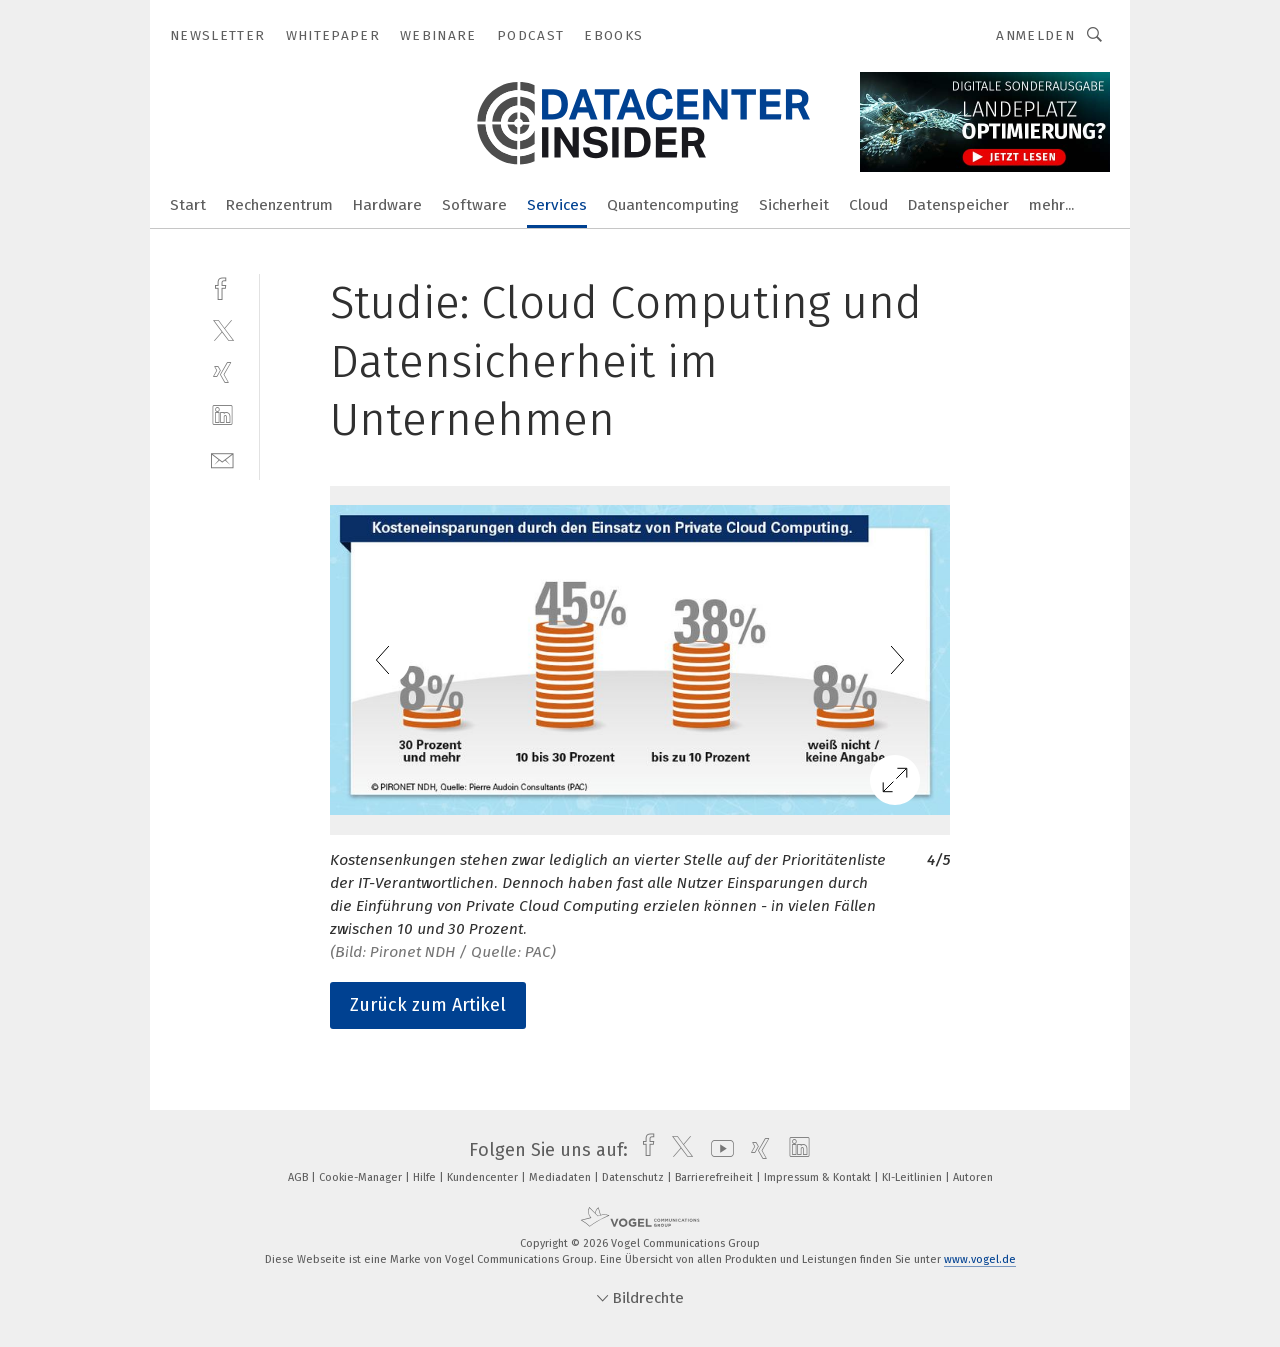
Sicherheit (794, 205)
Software (474, 205)
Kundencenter (484, 1177)
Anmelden (1035, 35)
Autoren (973, 1177)
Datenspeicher (958, 205)
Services (557, 205)
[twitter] (222, 329)
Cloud (868, 205)
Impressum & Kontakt (819, 1177)
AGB (299, 1177)
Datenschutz (634, 1177)
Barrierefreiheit (715, 1177)
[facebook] (222, 286)
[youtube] (717, 1150)
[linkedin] (222, 415)
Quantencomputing (673, 205)
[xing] (222, 372)
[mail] (222, 458)
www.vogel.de (980, 1259)
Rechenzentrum (279, 205)
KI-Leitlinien (913, 1177)
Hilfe (426, 1177)
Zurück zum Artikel (428, 1005)
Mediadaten (561, 1177)
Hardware (387, 205)
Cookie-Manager (362, 1177)
